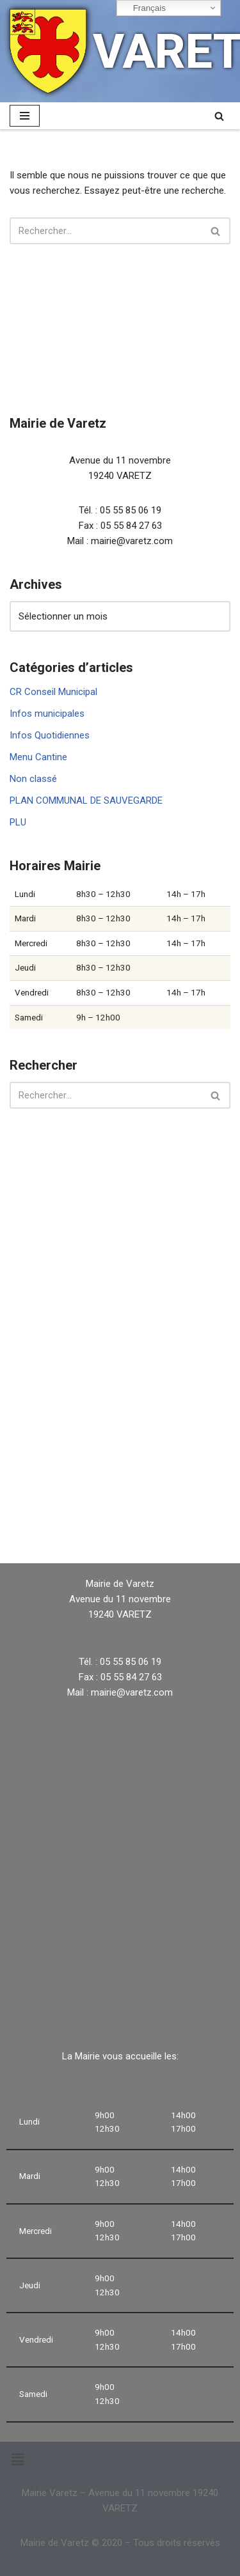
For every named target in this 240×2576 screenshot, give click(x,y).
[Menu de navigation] (25, 116)
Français (143, 8)
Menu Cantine (38, 757)
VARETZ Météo (120, 1509)
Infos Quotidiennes (50, 735)
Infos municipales (47, 713)
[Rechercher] (219, 116)
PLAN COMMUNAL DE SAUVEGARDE (86, 800)
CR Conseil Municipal (53, 692)
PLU (18, 822)
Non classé (33, 779)
